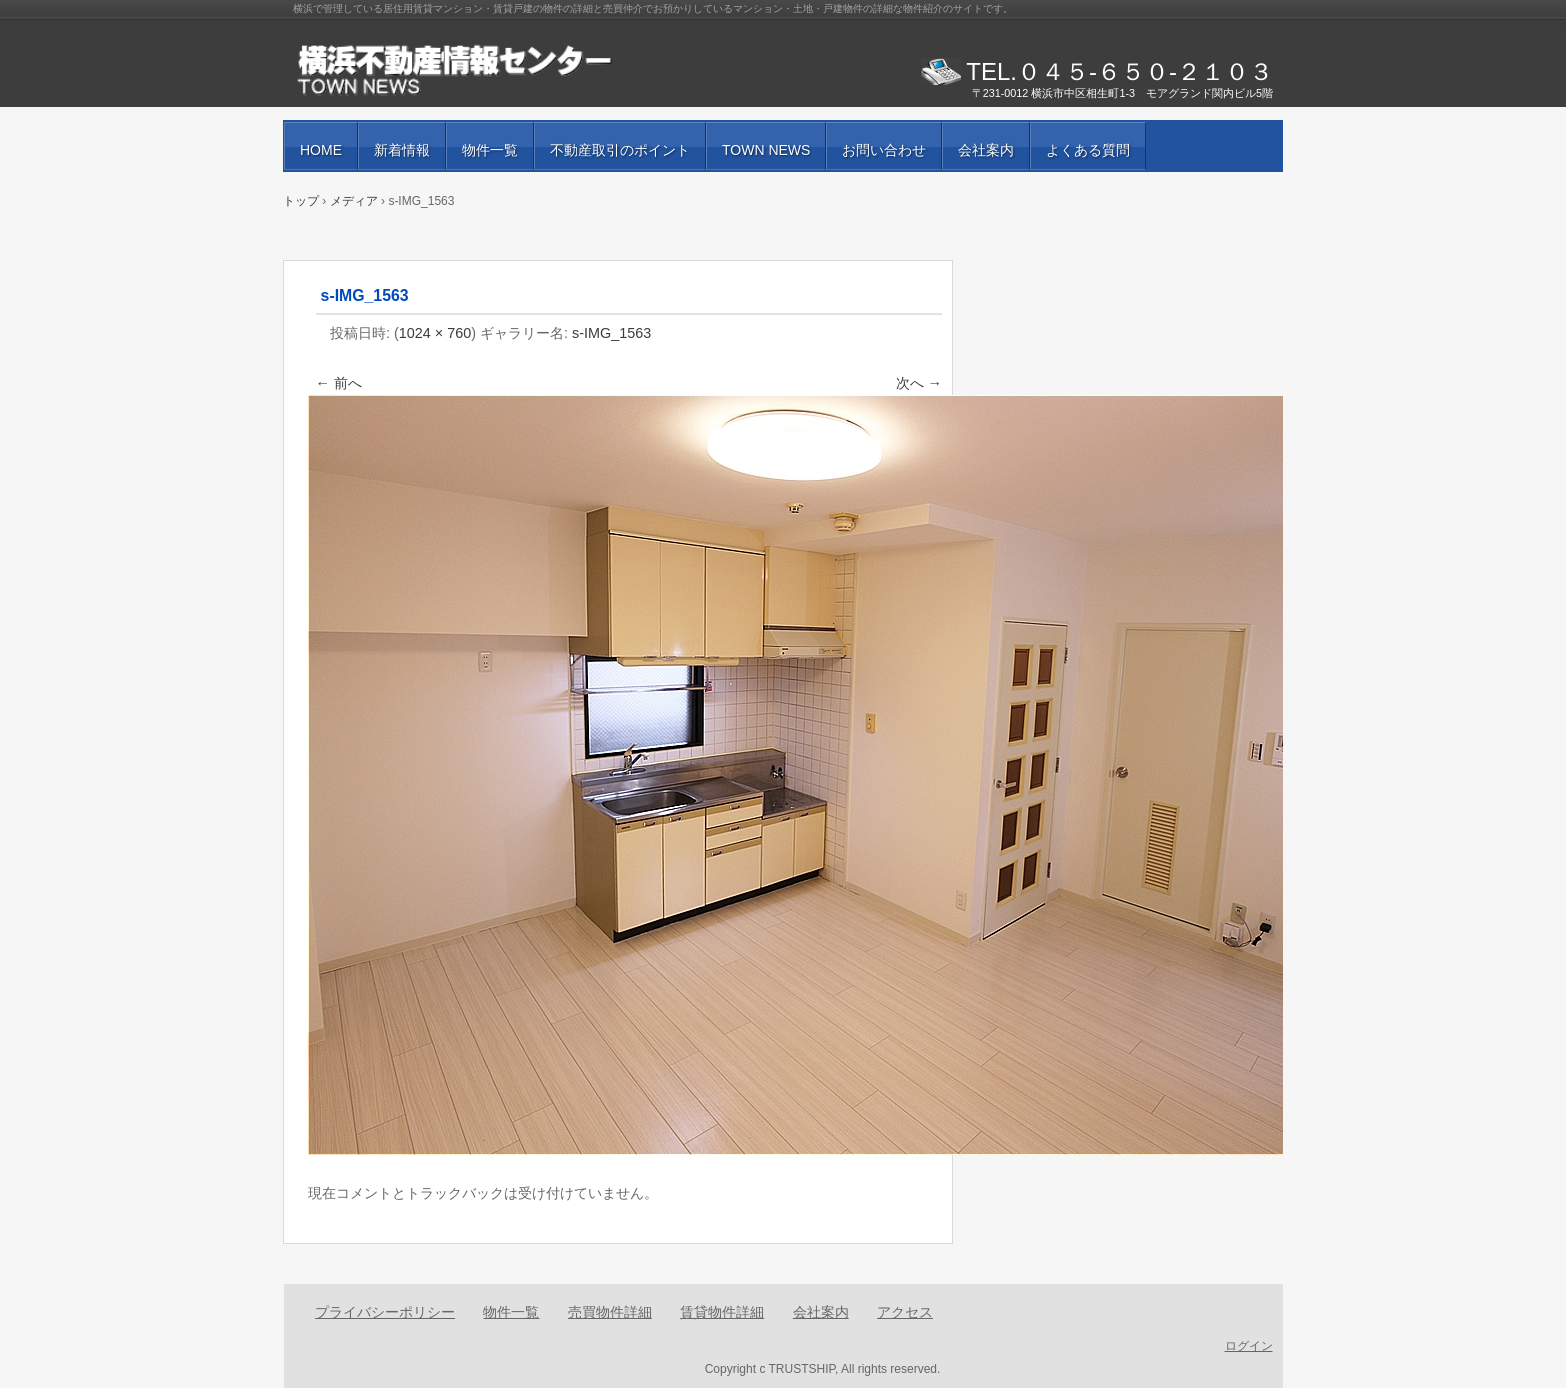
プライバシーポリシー (385, 1312)
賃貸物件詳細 (722, 1312)
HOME (321, 150)
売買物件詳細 (610, 1312)
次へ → (919, 383)
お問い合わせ (884, 150)
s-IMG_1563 (611, 333)
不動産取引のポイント (620, 150)
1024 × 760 (435, 333)
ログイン (1249, 1346)
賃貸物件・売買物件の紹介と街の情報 (523, 70)
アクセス (905, 1312)
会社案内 (986, 150)
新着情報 (402, 150)
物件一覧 (490, 150)
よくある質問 (1088, 150)
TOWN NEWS (766, 150)
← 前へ (339, 383)
